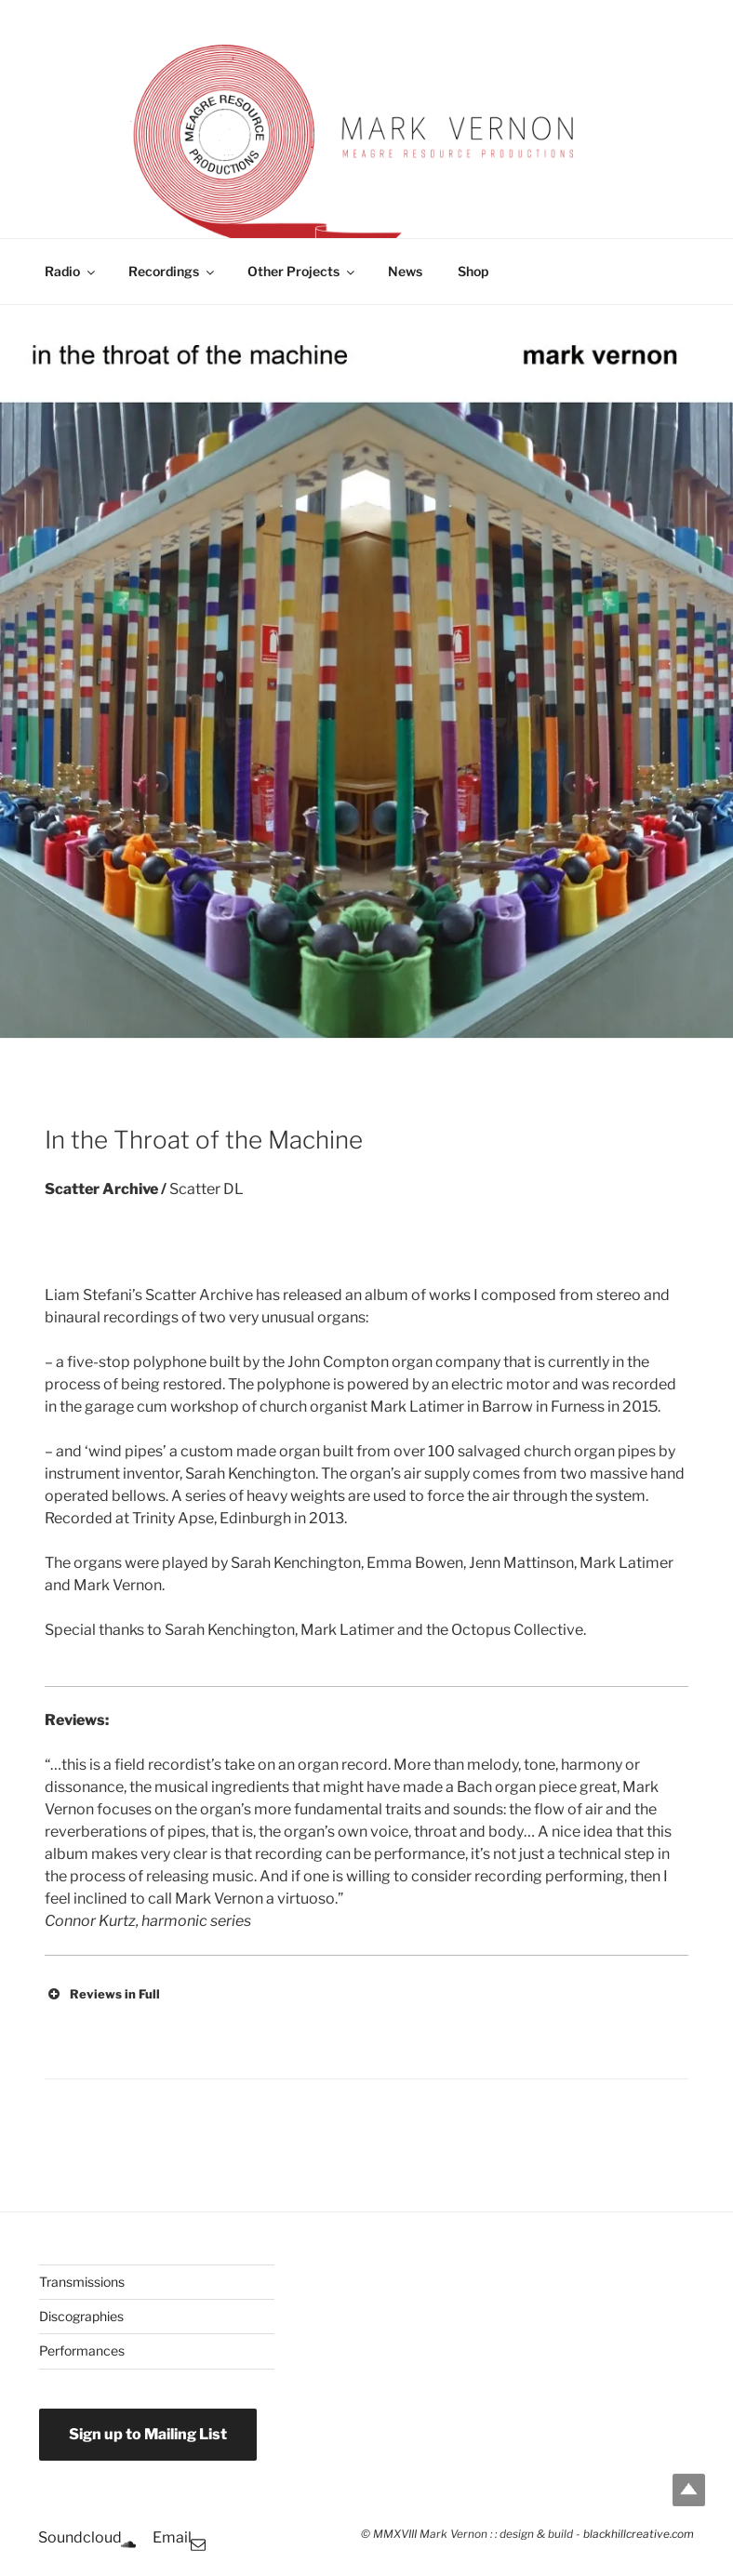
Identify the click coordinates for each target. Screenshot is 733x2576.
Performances (82, 2350)
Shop (473, 271)
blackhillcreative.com (638, 2534)
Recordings (172, 271)
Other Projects (302, 271)
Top (689, 2490)
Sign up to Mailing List (148, 2434)
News (405, 271)
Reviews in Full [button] (102, 1994)
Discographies (81, 2316)
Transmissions (82, 2282)
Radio (71, 271)
